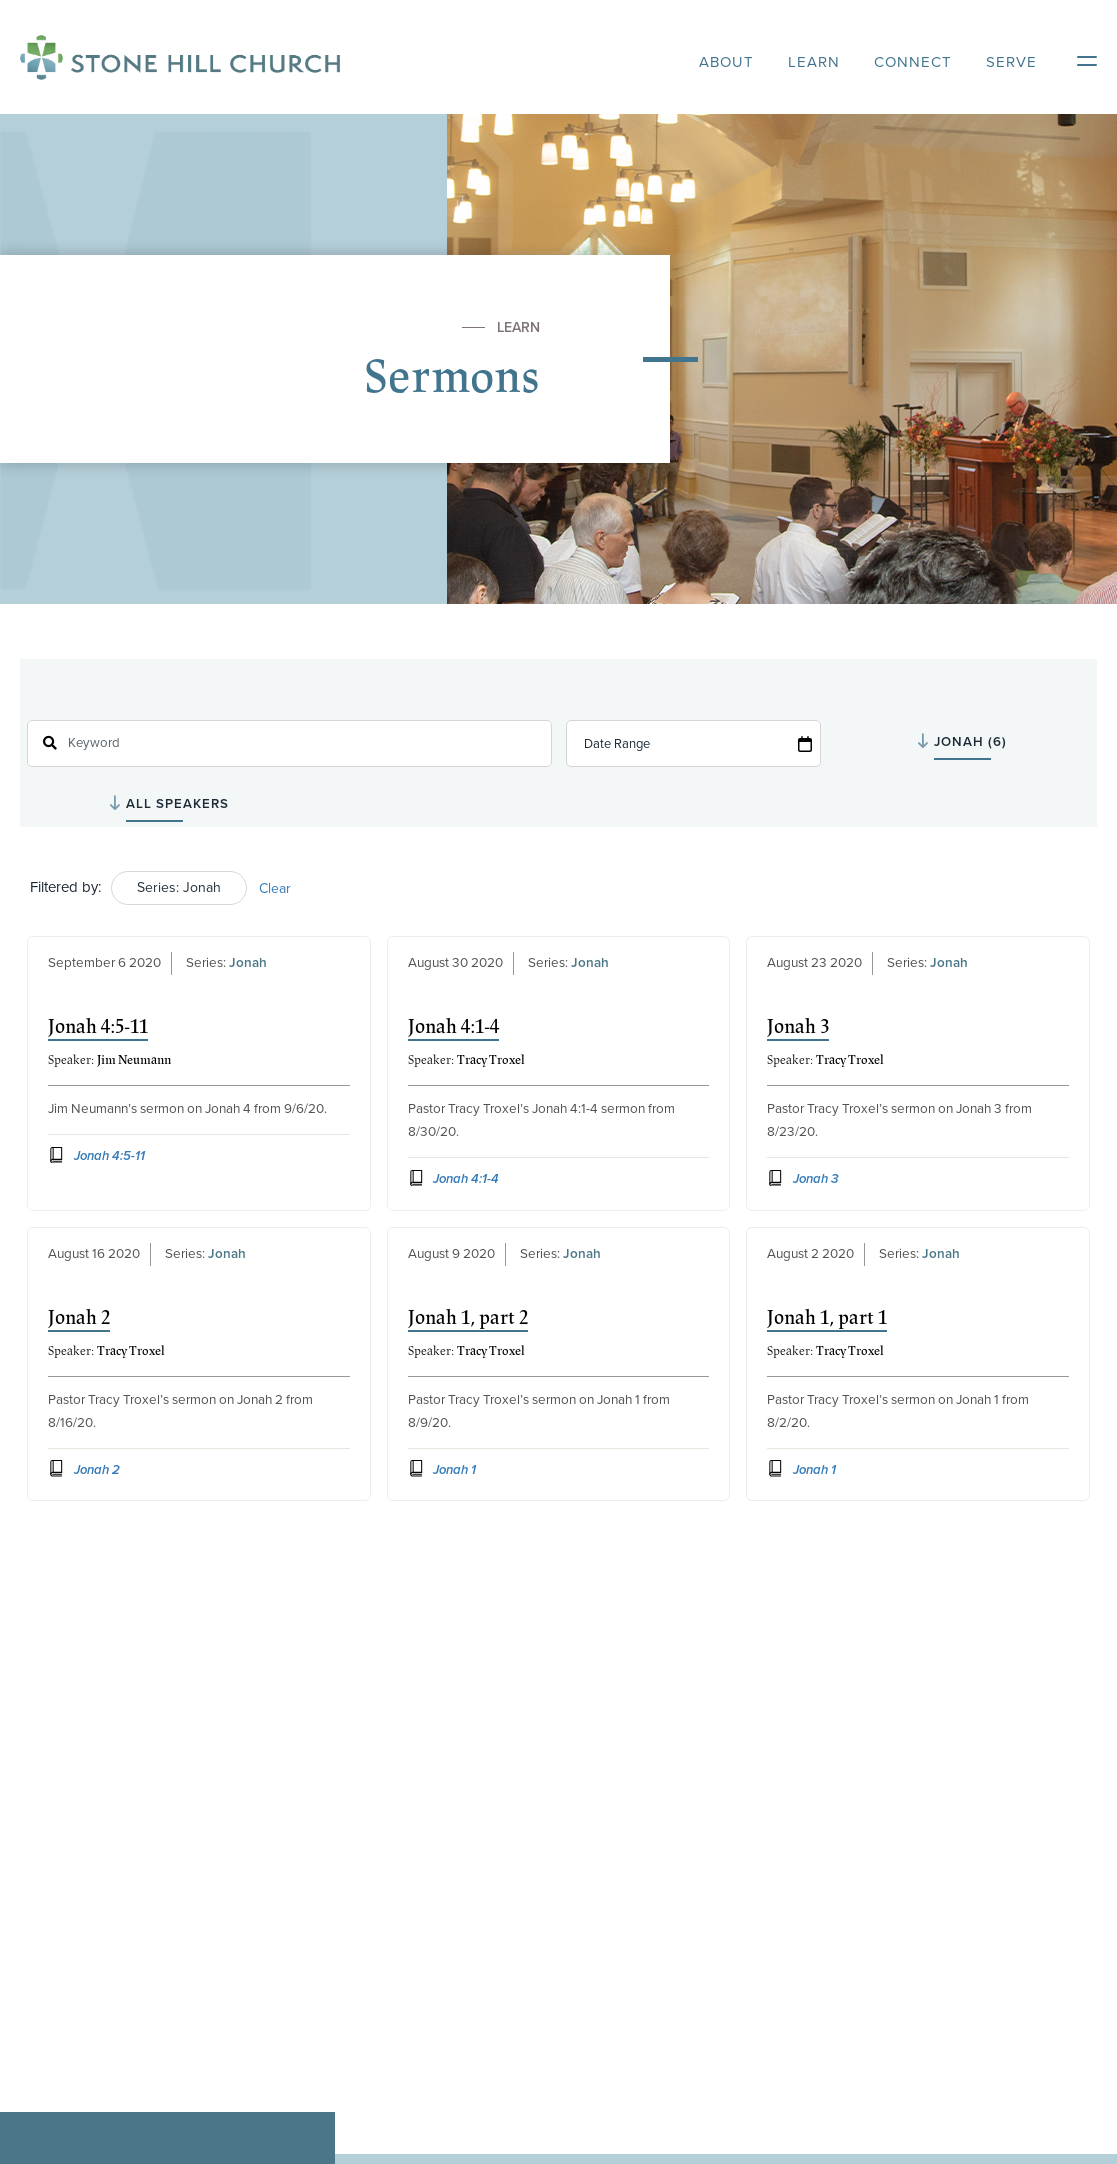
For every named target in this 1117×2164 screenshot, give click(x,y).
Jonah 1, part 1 (827, 1318)
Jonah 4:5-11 (98, 1027)
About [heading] (726, 62)
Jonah (248, 963)
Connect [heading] (913, 62)
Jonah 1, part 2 (468, 1318)
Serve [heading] (1011, 62)
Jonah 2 (79, 1318)
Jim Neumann (134, 1060)
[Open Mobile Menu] (1077, 57)
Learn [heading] (814, 62)
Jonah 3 (798, 1027)
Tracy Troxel (491, 1060)
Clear (275, 888)
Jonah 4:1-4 (453, 1027)
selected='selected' (993, 742)
